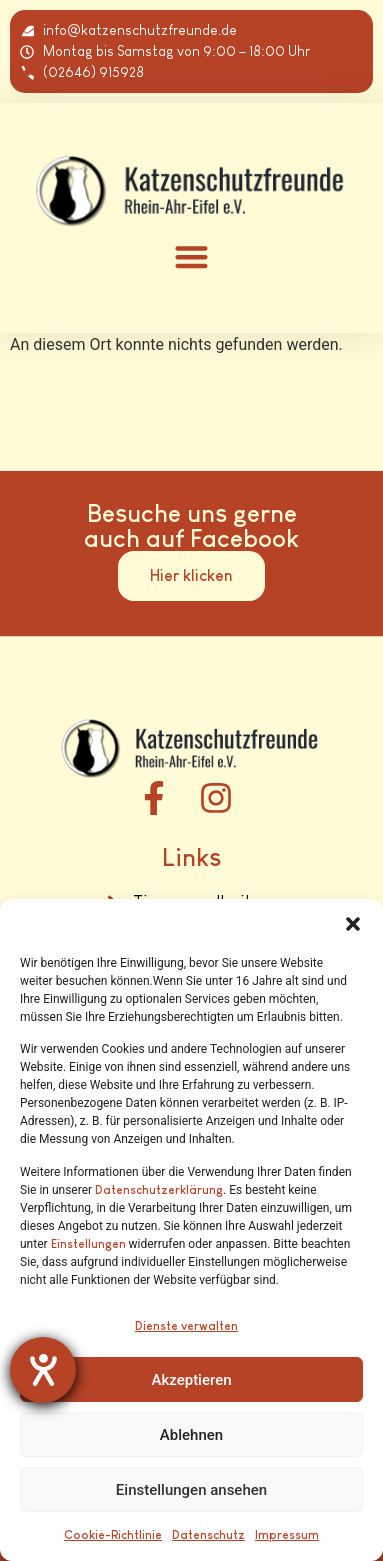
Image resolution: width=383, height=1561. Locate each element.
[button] (353, 924)
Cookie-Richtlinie (113, 1535)
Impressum (287, 1535)
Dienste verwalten (186, 1326)
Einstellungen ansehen (191, 1490)
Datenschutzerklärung (159, 1190)
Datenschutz (208, 1535)
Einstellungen (88, 1244)
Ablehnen (191, 1435)
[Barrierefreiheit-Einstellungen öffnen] (43, 1370)
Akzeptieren (191, 1380)
